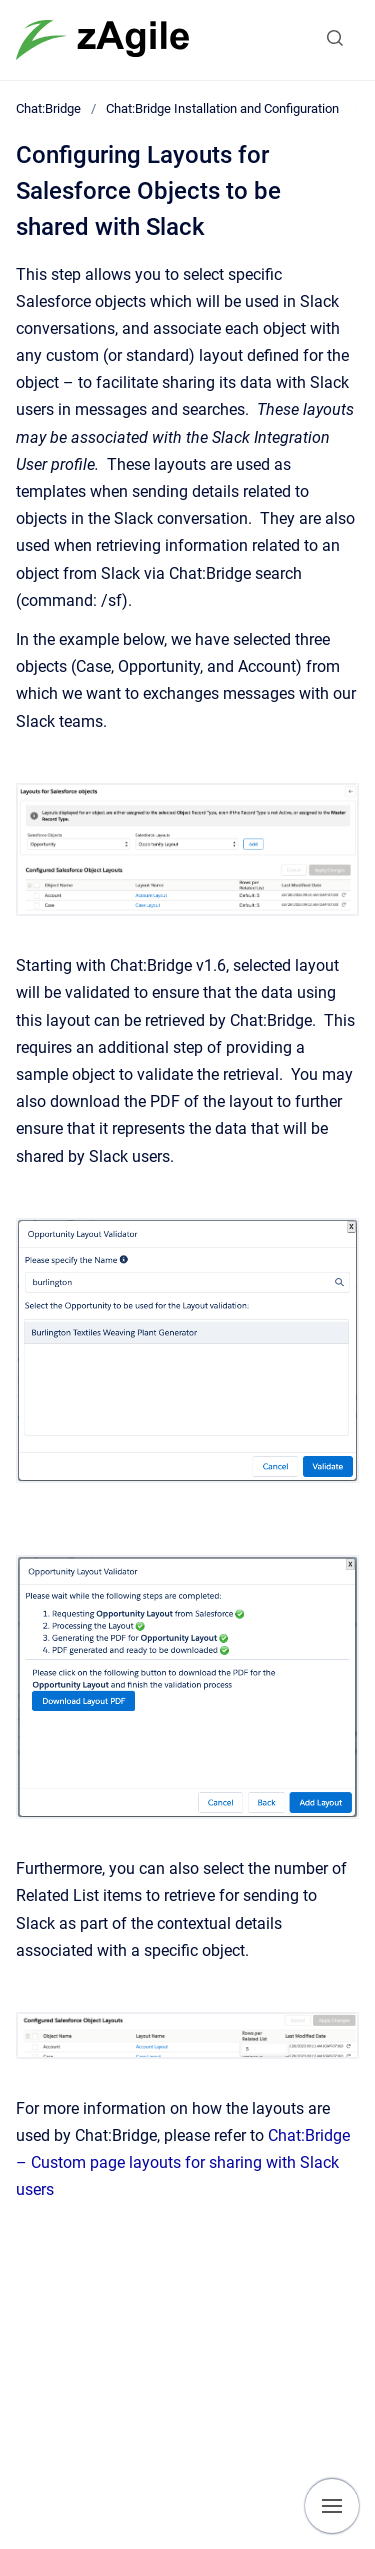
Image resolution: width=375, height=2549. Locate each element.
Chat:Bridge (48, 108)
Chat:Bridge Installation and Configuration (222, 108)
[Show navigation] (332, 2506)
